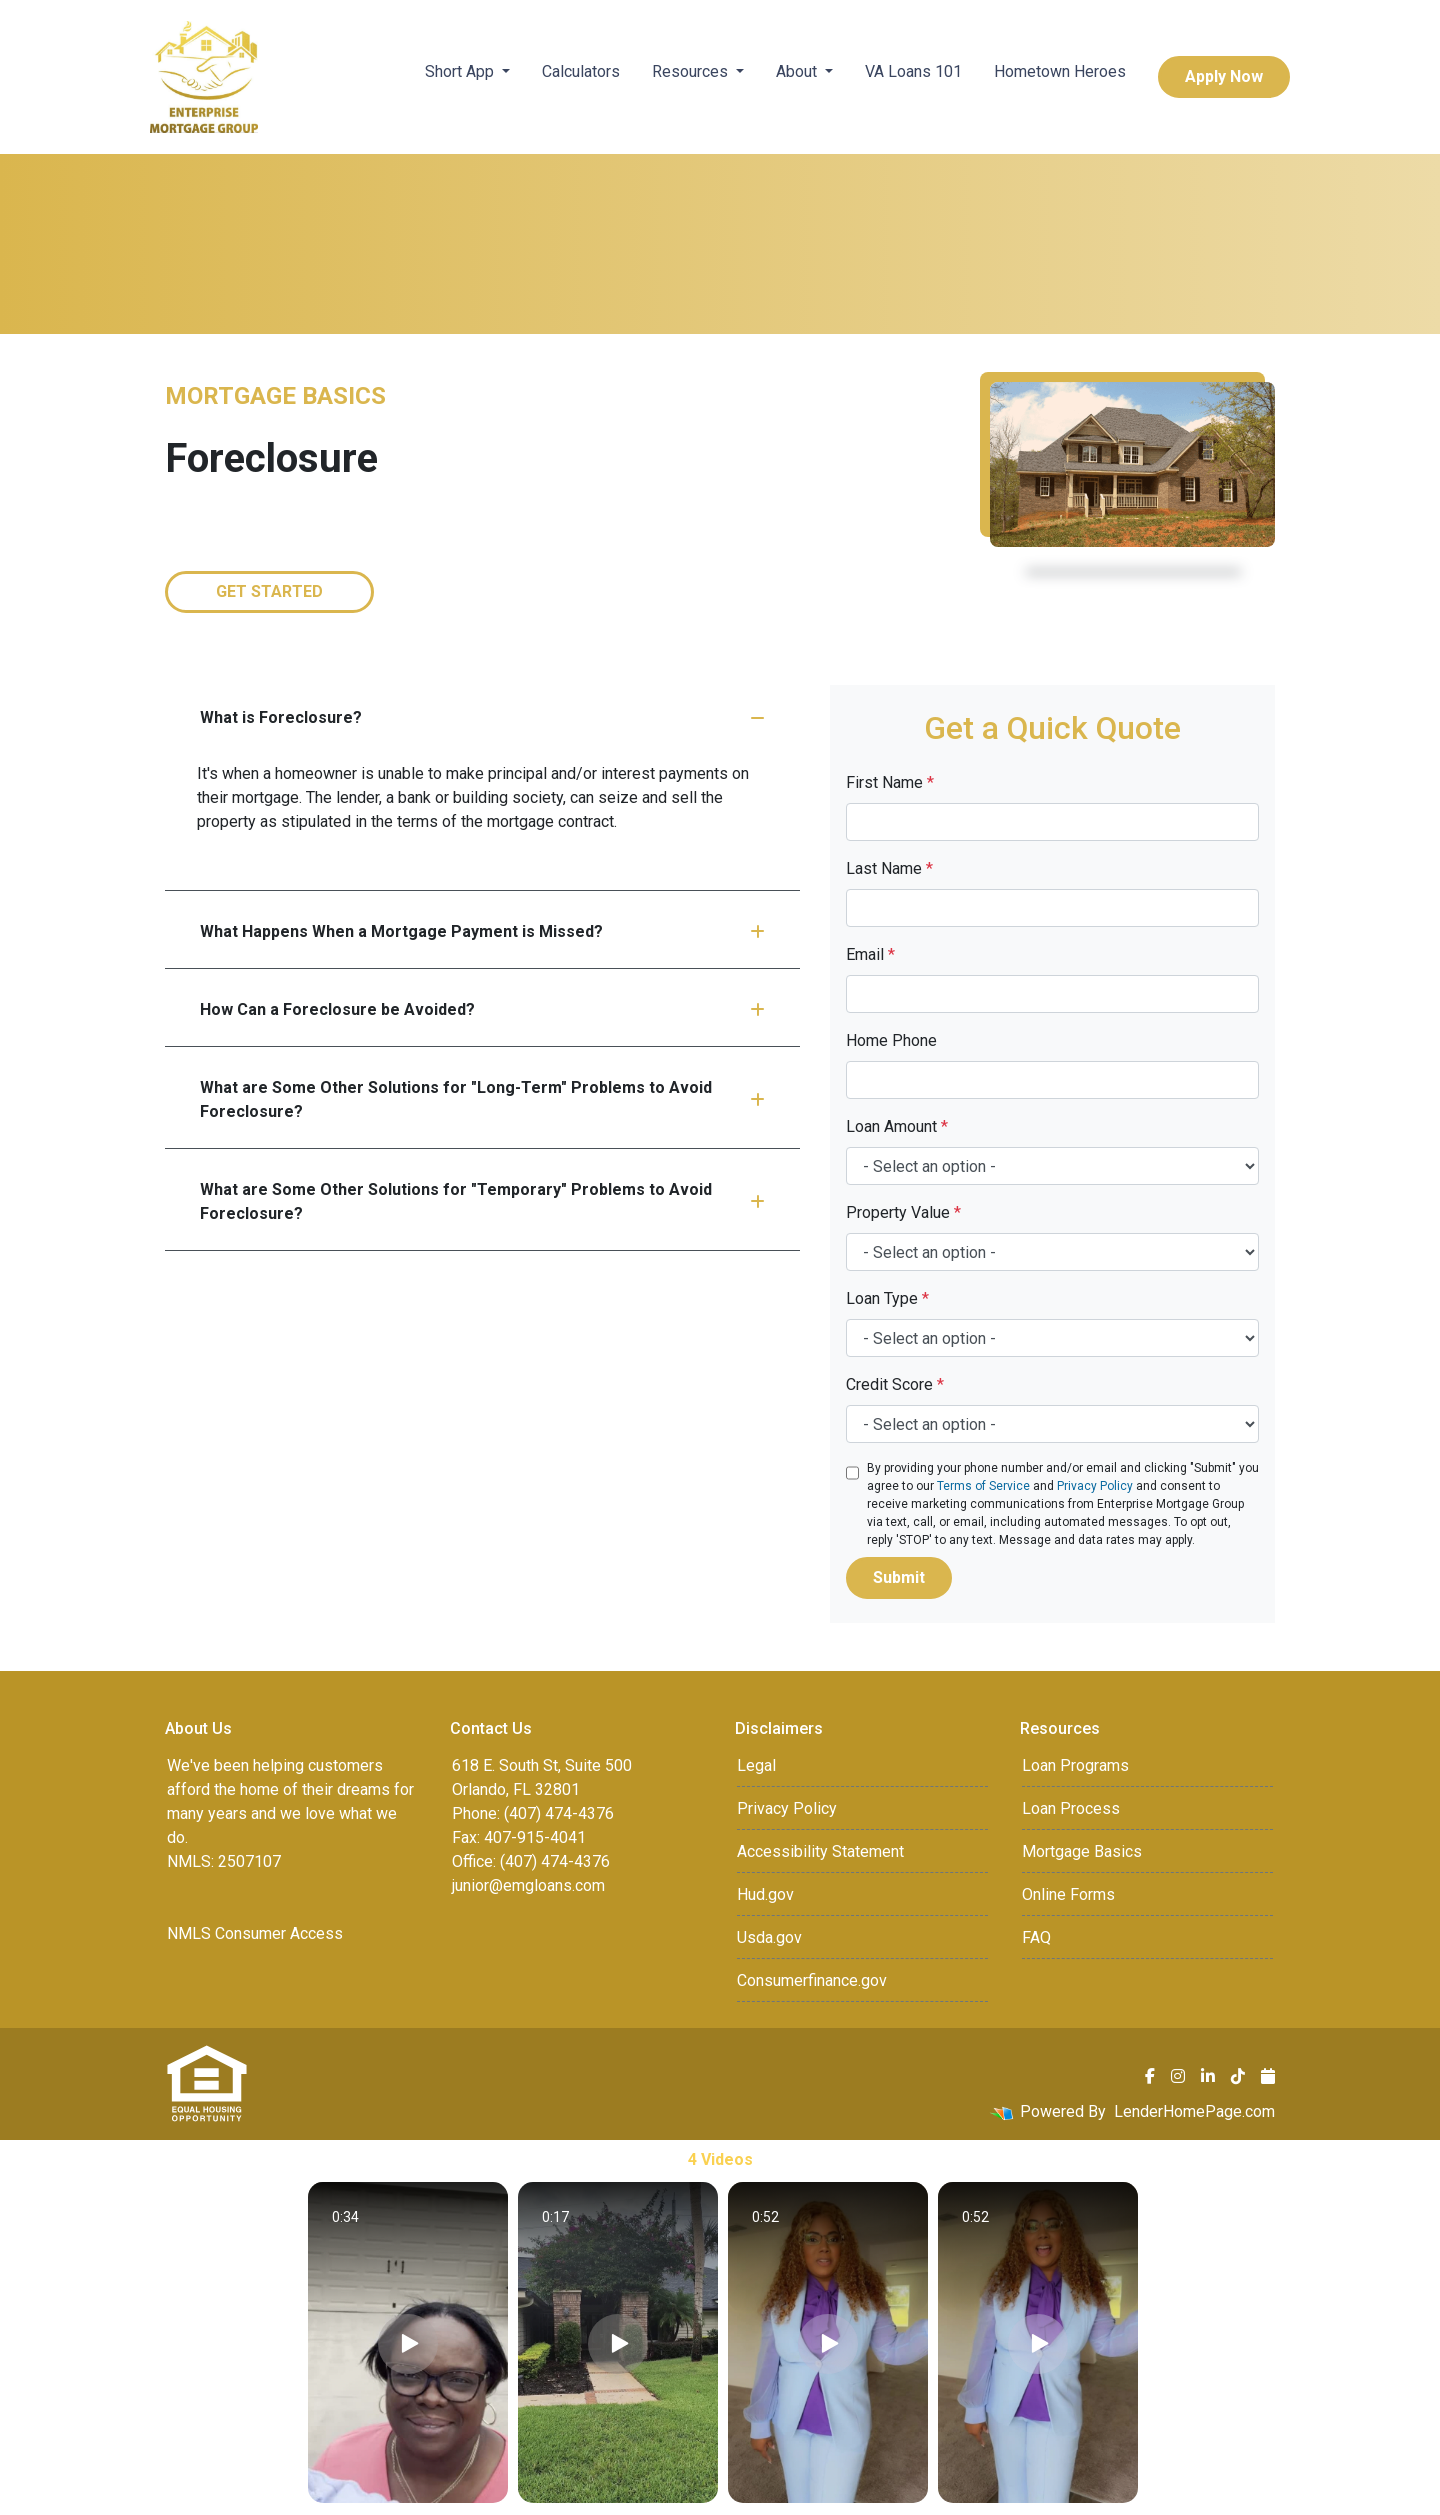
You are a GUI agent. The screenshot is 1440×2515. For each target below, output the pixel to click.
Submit (899, 1577)
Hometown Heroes (1060, 71)
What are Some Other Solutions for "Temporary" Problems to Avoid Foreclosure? (482, 1201)
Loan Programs (1075, 1765)
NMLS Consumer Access (255, 1933)
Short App (461, 71)
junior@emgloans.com (528, 1885)
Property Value (903, 1212)
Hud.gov (765, 1894)
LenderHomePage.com (1194, 2111)
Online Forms (1068, 1894)
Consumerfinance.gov (812, 1980)
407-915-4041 (535, 1837)
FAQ (1036, 1937)
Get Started (269, 591)
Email (870, 954)
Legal (756, 1765)
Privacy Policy (1095, 1486)
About (798, 71)
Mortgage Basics (1082, 1851)
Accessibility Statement (820, 1851)
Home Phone (891, 1040)
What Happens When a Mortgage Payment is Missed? (482, 931)
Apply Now (1224, 76)
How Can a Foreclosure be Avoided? (482, 1009)
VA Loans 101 (913, 71)
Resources (692, 71)
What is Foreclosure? (482, 717)
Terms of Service (983, 1486)
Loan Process (1071, 1808)
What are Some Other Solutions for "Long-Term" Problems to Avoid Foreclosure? (482, 1099)
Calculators (581, 71)
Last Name (889, 868)
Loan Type (887, 1298)
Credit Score (895, 1384)
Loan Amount (897, 1126)
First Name (890, 782)
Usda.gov (769, 1937)
